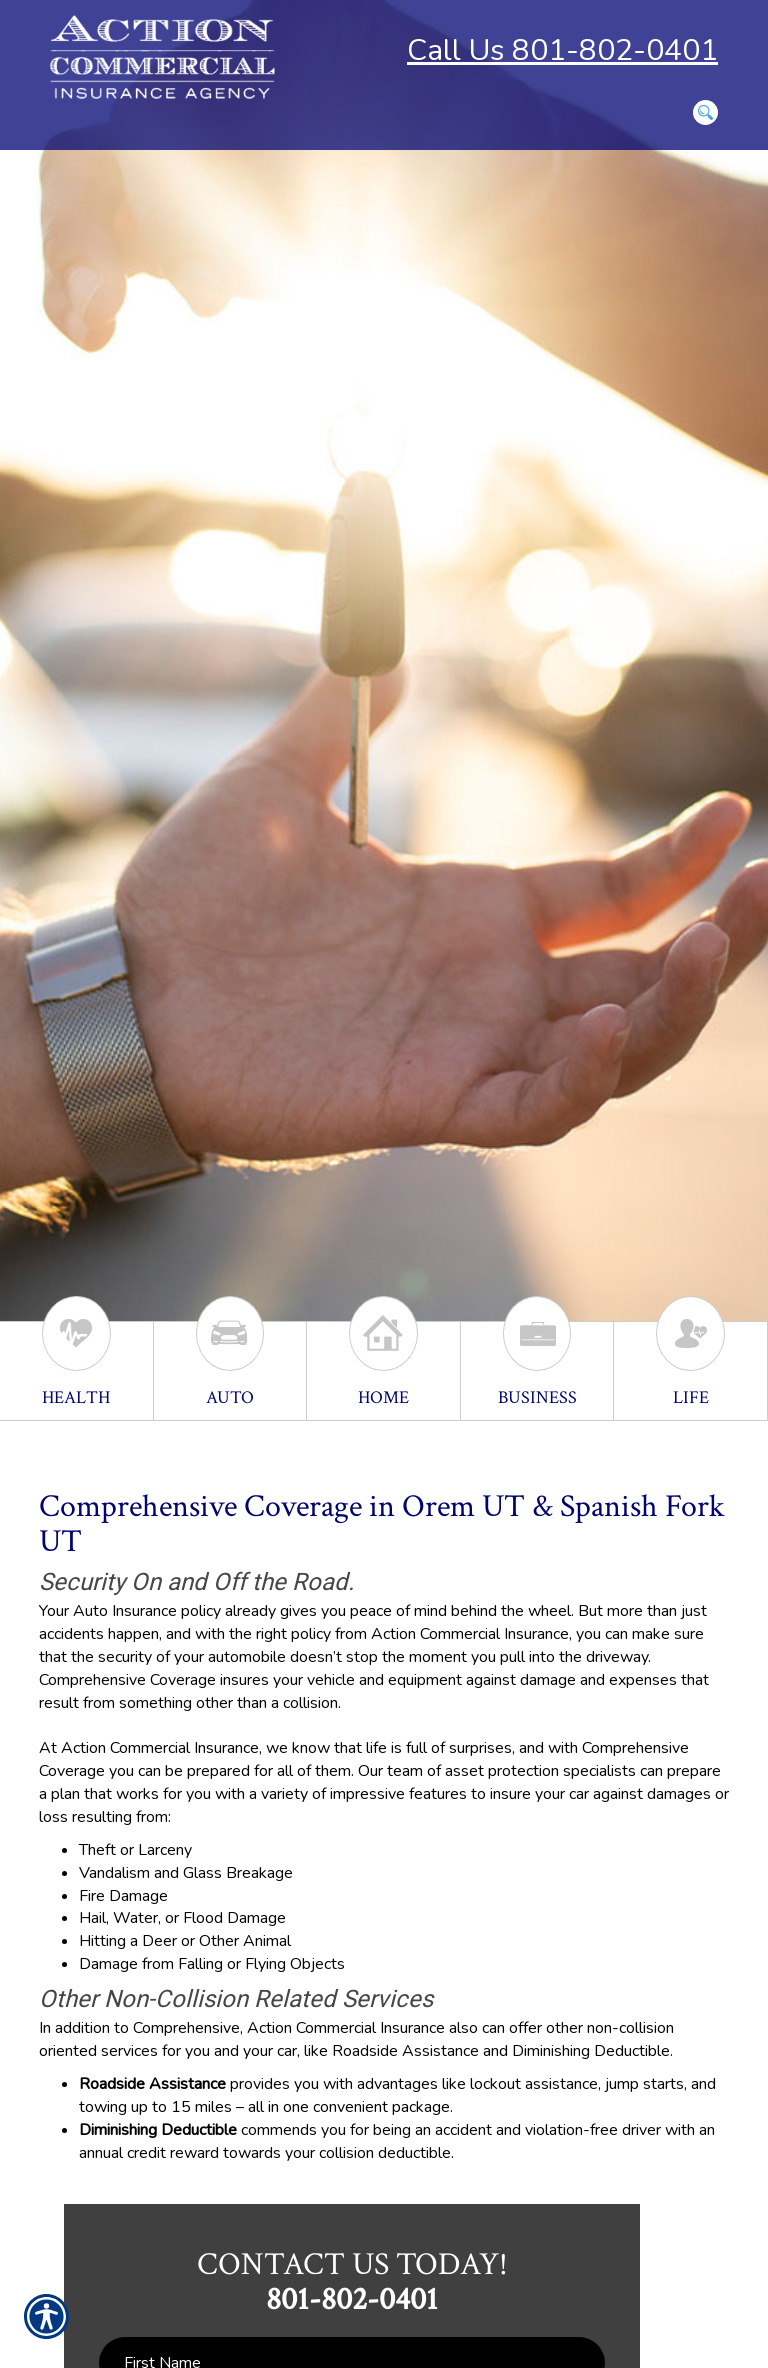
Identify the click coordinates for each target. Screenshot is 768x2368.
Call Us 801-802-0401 (562, 50)
